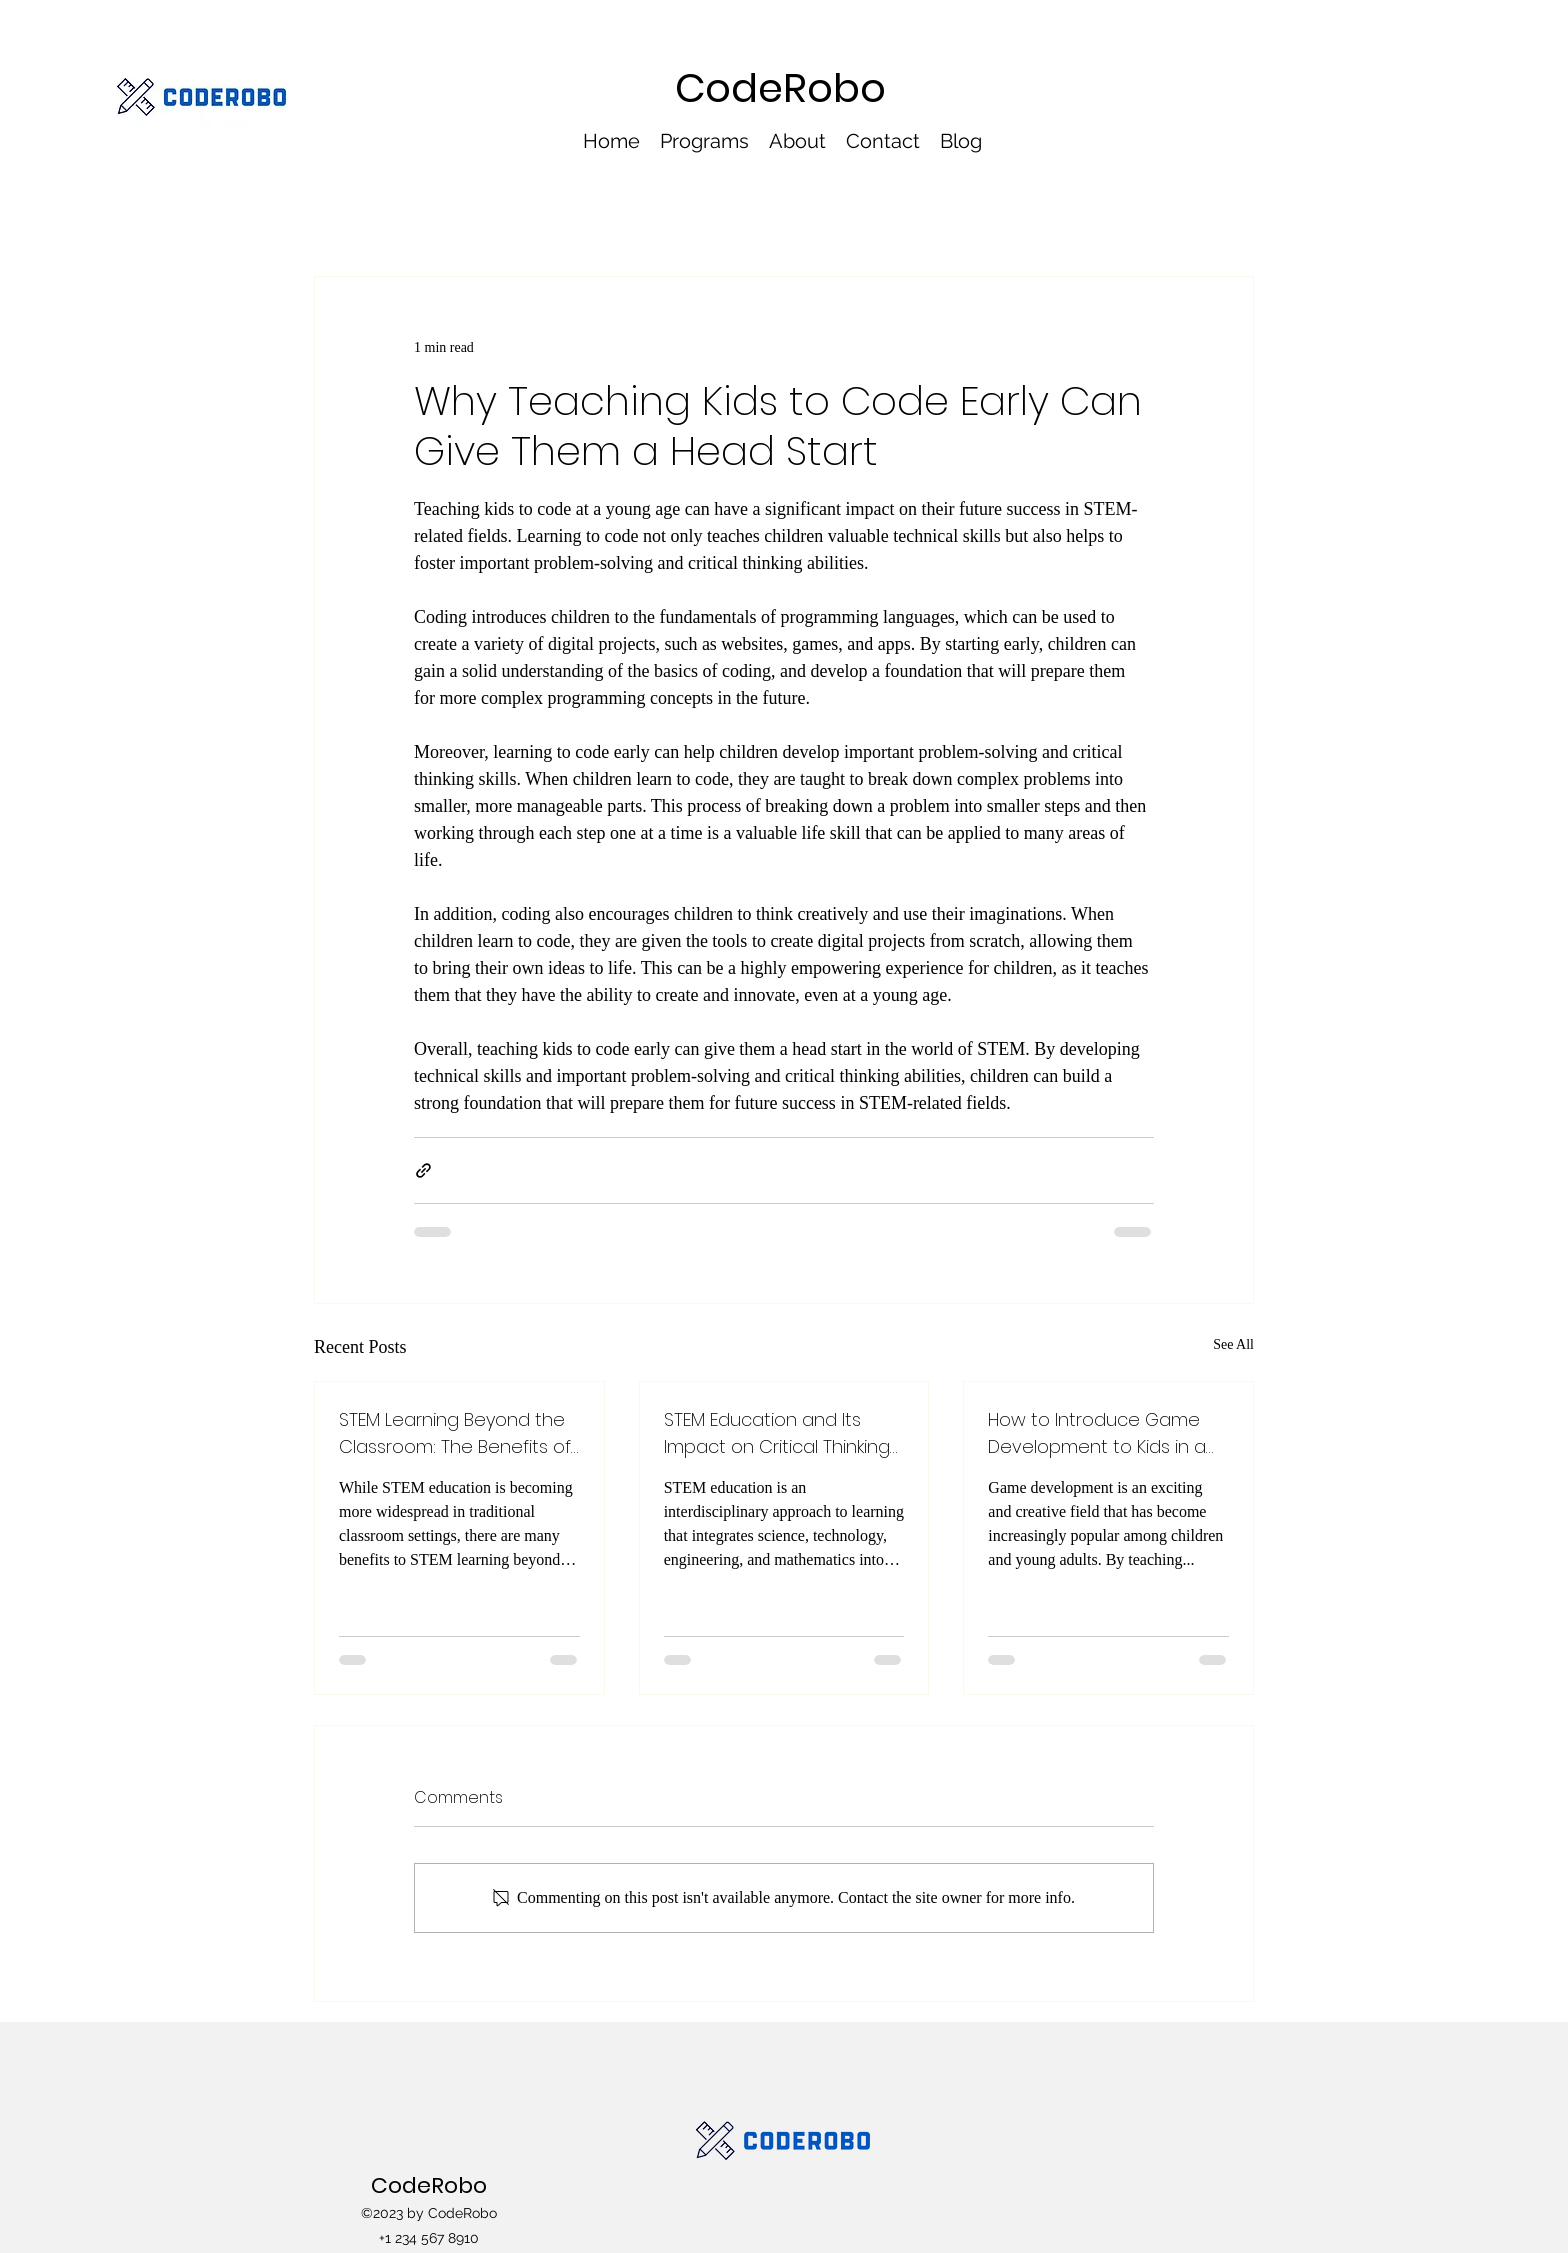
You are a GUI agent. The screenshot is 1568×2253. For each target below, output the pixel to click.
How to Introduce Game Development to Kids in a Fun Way (1097, 1433)
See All (1233, 1344)
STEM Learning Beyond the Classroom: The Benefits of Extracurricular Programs (455, 1433)
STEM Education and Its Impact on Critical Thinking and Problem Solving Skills (777, 1433)
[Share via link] (423, 1170)
